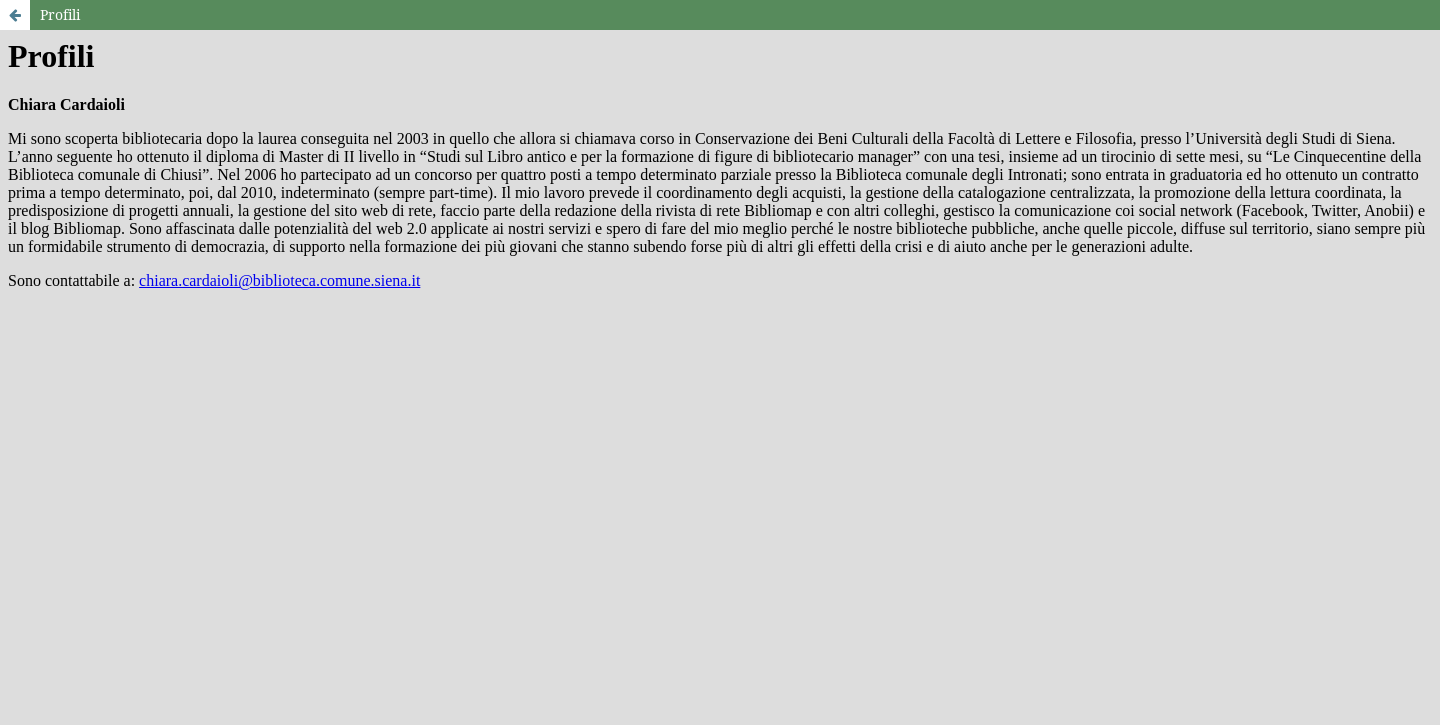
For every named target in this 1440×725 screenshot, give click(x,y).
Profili (60, 14)
